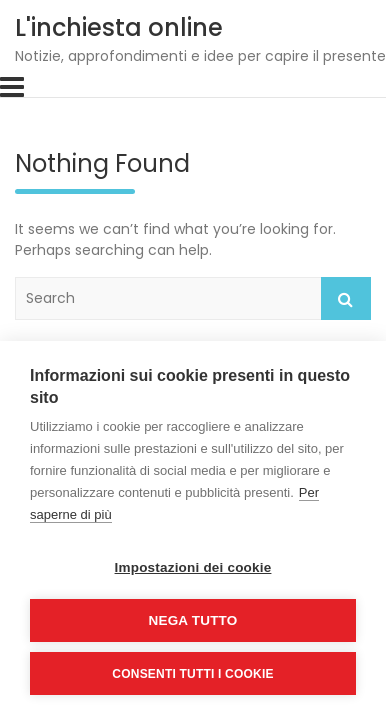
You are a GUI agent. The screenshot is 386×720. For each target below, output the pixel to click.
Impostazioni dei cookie (193, 567)
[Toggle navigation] (12, 87)
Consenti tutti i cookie (192, 674)
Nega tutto (193, 620)
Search (346, 298)
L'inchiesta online (119, 27)
